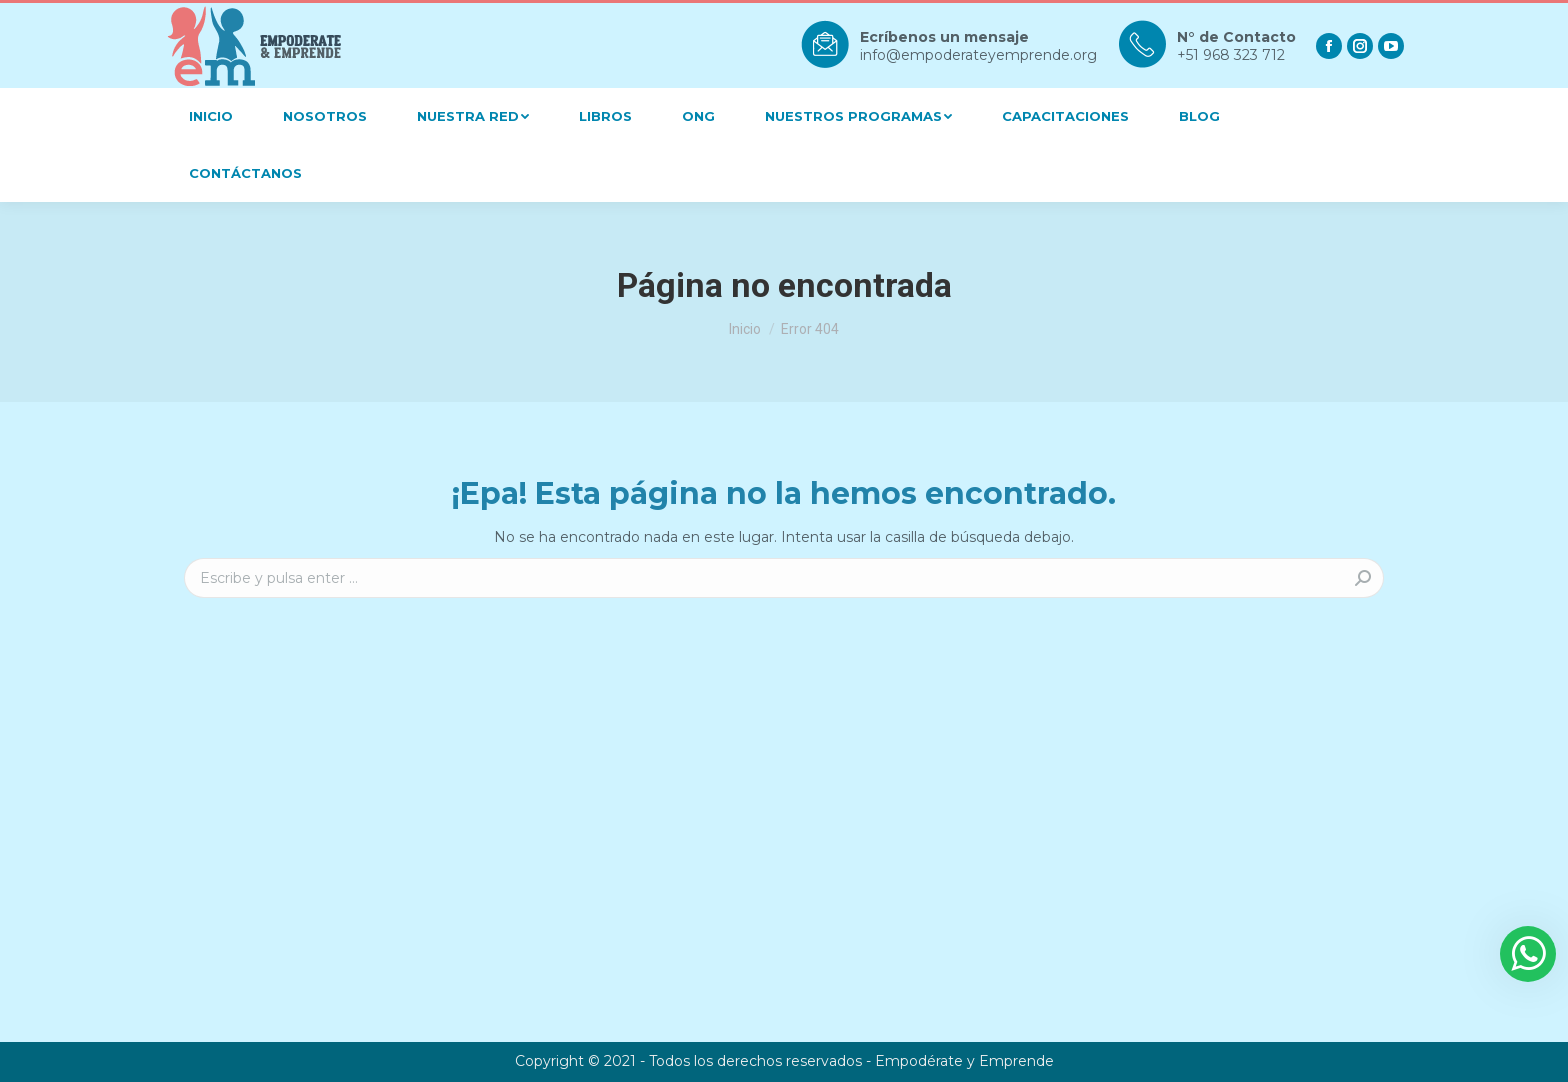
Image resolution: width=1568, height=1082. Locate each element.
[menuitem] (211, 116)
